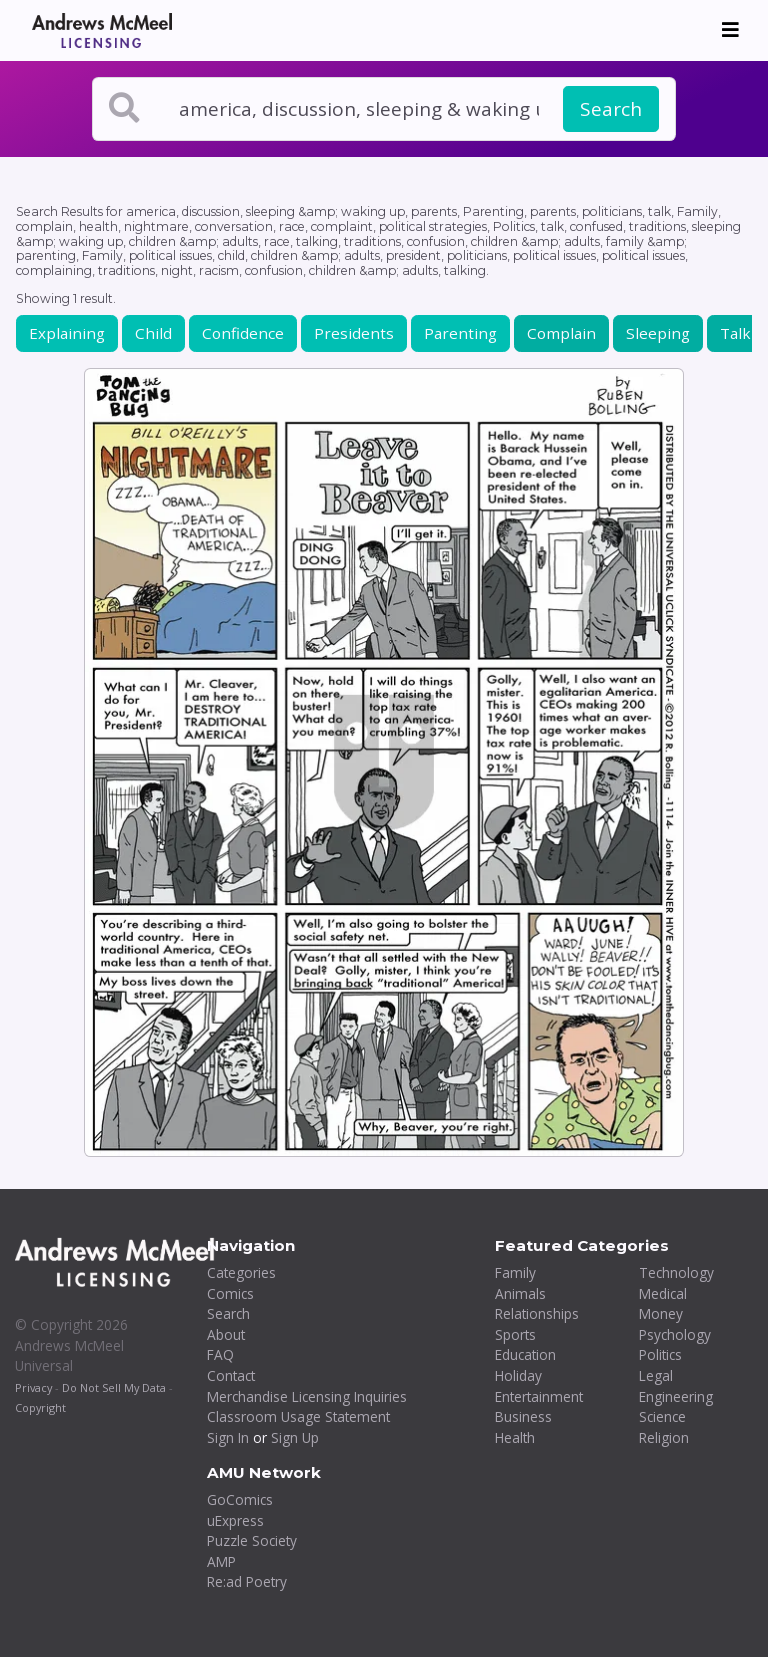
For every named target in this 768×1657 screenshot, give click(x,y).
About (226, 1334)
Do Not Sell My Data (114, 1387)
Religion (664, 1437)
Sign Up (295, 1437)
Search (611, 109)
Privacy (33, 1387)
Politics (660, 1354)
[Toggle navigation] (730, 30)
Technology (676, 1272)
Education (525, 1354)
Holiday (518, 1375)
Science (662, 1416)
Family (515, 1272)
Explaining (67, 333)
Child (153, 333)
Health (515, 1437)
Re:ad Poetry (247, 1581)
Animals (520, 1293)
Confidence (243, 333)
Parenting (460, 333)
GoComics (240, 1499)
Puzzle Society (252, 1540)
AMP (221, 1561)
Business (523, 1416)
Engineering (676, 1396)
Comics (230, 1293)
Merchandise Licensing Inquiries (307, 1396)
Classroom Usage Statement (298, 1416)
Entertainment (539, 1396)
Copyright (40, 1407)
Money (661, 1313)
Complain (561, 333)
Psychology (675, 1334)
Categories (241, 1272)
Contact (231, 1375)
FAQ (220, 1354)
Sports (515, 1334)
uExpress (235, 1520)
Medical (663, 1293)
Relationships (537, 1313)
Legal (656, 1375)
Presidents (354, 333)
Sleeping (658, 333)
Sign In (228, 1437)
